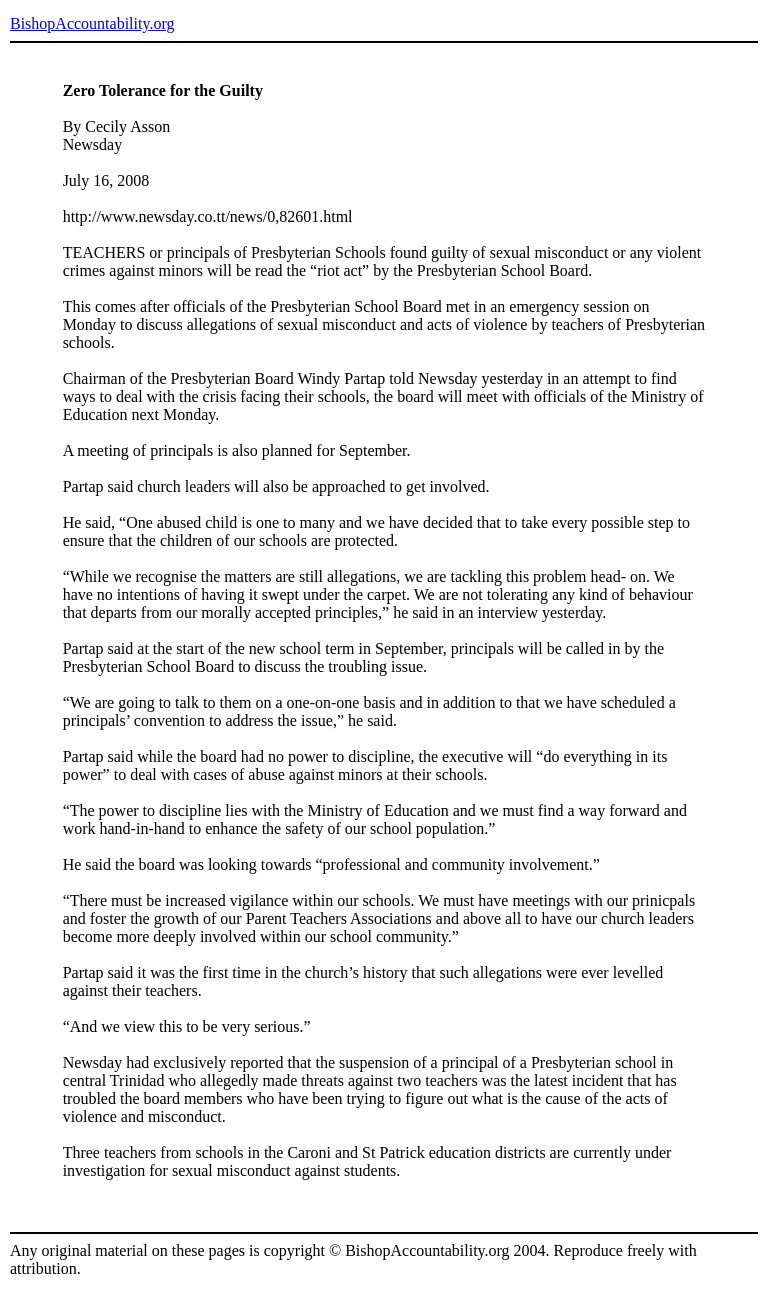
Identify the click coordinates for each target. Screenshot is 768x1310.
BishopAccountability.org (92, 23)
